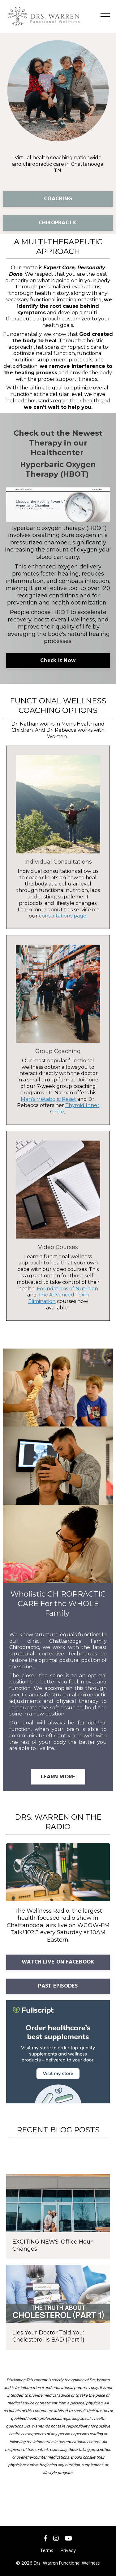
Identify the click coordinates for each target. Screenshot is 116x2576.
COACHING (58, 198)
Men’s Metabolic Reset (48, 1099)
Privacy (68, 2551)
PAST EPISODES (58, 1986)
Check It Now (58, 660)
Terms (46, 2551)
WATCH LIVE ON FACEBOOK (58, 1962)
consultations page (62, 916)
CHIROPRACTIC (58, 222)
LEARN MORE (58, 1776)
